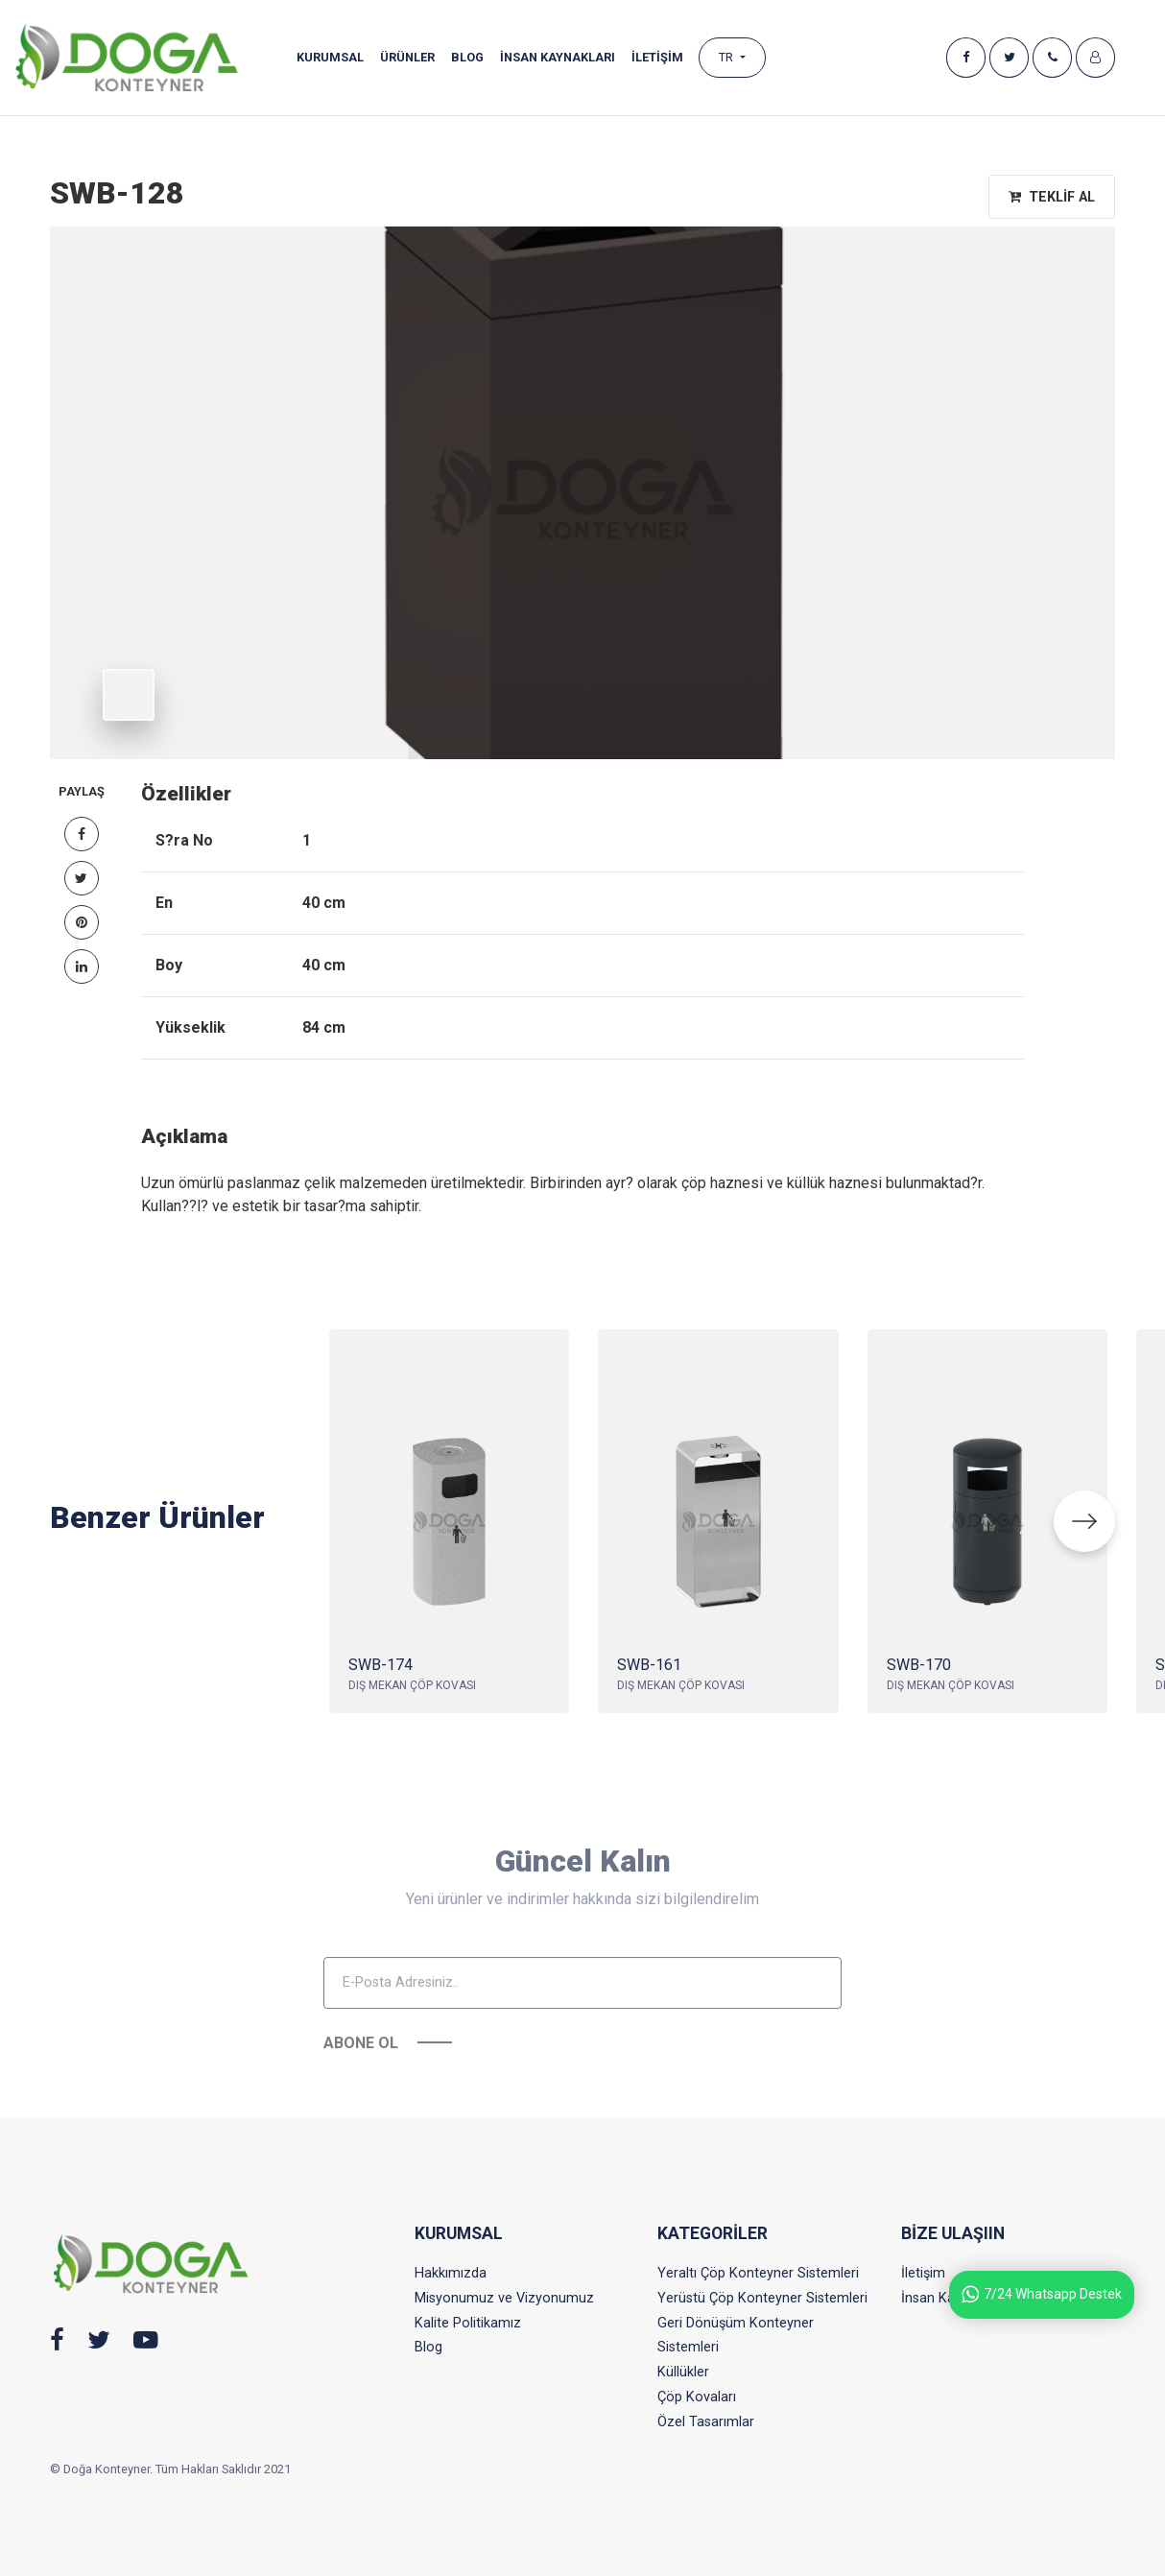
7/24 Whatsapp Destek (1042, 2294)
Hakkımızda (451, 2273)
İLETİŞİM (657, 57)
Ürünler (407, 57)
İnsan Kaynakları (557, 57)
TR (727, 57)
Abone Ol (360, 2086)
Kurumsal (330, 57)
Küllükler (683, 2372)
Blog (467, 57)
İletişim (923, 2273)
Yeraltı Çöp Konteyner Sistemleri (758, 2273)
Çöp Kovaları (696, 2397)
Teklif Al (1052, 197)
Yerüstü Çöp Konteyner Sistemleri (762, 2298)
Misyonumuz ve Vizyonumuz (504, 2298)
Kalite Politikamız (468, 2323)
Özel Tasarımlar (705, 2422)
